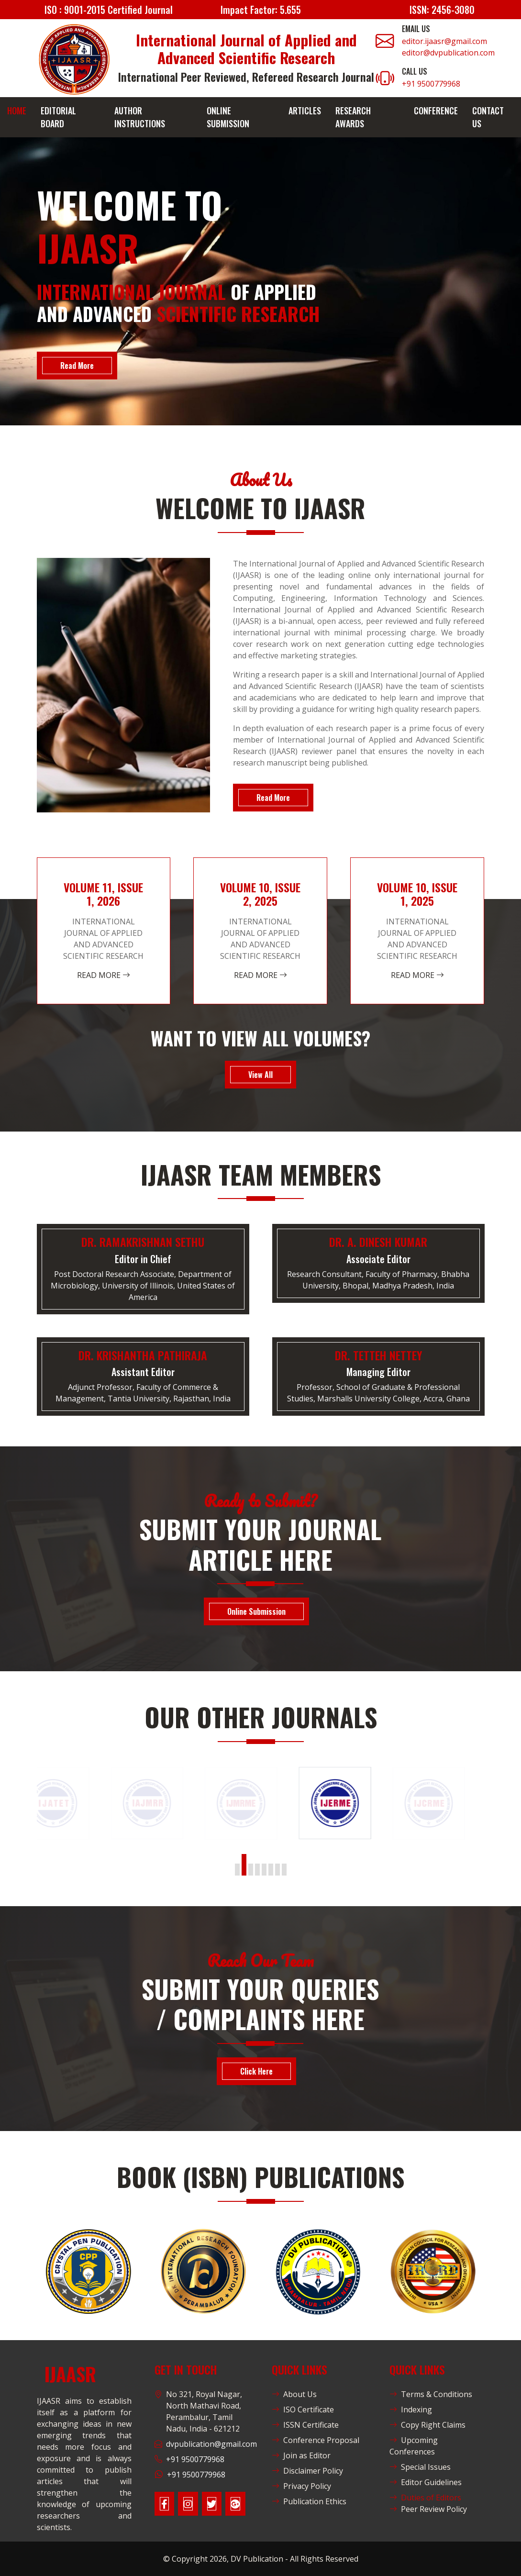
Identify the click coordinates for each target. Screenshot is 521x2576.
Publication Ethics (309, 2501)
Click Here (256, 2071)
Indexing (410, 2409)
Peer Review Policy (428, 2509)
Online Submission (228, 117)
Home (16, 110)
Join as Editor (301, 2455)
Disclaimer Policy (307, 2470)
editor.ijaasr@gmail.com (444, 41)
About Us (294, 2394)
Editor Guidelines (425, 2482)
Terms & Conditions (430, 2394)
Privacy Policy (301, 2486)
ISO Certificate (303, 2409)
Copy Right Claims (427, 2425)
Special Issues (420, 2467)
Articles (304, 110)
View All (260, 1074)
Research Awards (353, 117)
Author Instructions (139, 117)
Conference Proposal (315, 2440)
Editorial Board (58, 117)
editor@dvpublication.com (448, 52)
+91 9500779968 (431, 83)
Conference (436, 110)
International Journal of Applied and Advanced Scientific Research (246, 48)
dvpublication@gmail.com (211, 2444)
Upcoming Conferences (413, 2446)
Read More (77, 365)
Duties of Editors (425, 2497)
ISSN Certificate (305, 2425)
